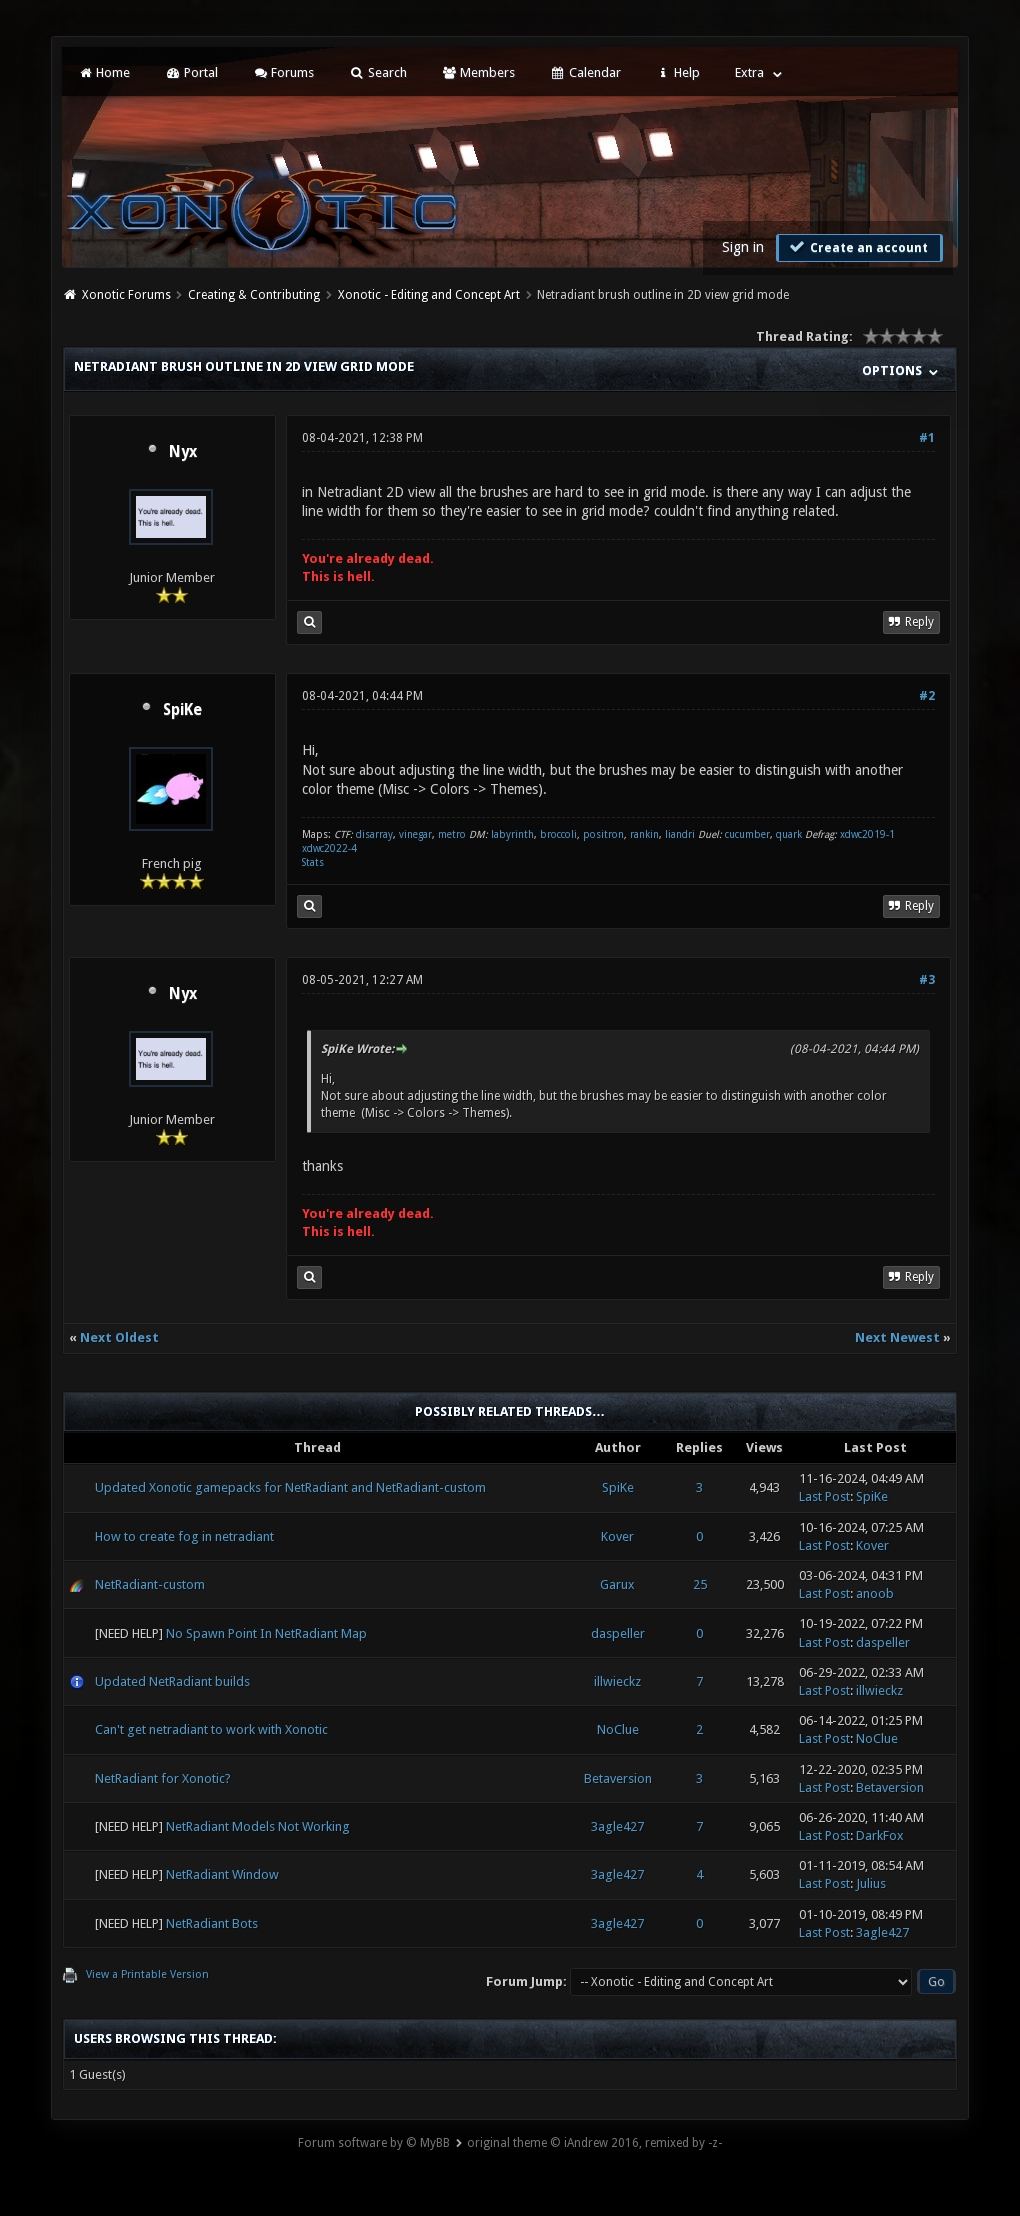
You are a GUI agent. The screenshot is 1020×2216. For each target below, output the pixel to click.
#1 (927, 438)
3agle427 (617, 1826)
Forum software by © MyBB (374, 2143)
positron (603, 834)
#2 (927, 696)
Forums (283, 72)
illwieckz (617, 1681)
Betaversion (618, 1778)
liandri (680, 834)
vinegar (415, 834)
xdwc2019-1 (867, 834)
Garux (617, 1584)
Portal (191, 72)
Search (377, 72)
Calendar (585, 72)
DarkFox (880, 1835)
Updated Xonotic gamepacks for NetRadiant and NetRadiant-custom (290, 1487)
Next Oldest (119, 1337)
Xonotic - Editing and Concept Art (429, 295)
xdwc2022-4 (329, 848)
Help (678, 72)
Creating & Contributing (254, 295)
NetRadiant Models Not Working (258, 1826)
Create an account (857, 247)
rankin (644, 834)
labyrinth (512, 834)
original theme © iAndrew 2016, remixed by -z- (594, 2143)
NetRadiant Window (222, 1874)
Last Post (824, 1496)
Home (104, 72)
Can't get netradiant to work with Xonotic (211, 1729)
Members (478, 72)
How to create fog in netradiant (184, 1536)
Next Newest (897, 1337)
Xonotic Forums (126, 295)
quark (789, 834)
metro (452, 834)
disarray (374, 834)
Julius (871, 1883)
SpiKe (182, 710)
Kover (617, 1536)
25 (700, 1584)
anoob (875, 1593)
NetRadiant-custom (150, 1584)
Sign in (743, 247)
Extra (749, 72)
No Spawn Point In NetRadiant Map (266, 1633)
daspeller (618, 1633)
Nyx (183, 452)
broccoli (558, 834)
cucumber (747, 834)
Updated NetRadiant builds (172, 1681)
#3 (927, 980)
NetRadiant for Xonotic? (163, 1778)
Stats (313, 862)
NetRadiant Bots (212, 1923)
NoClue (618, 1729)
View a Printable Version (147, 1974)
